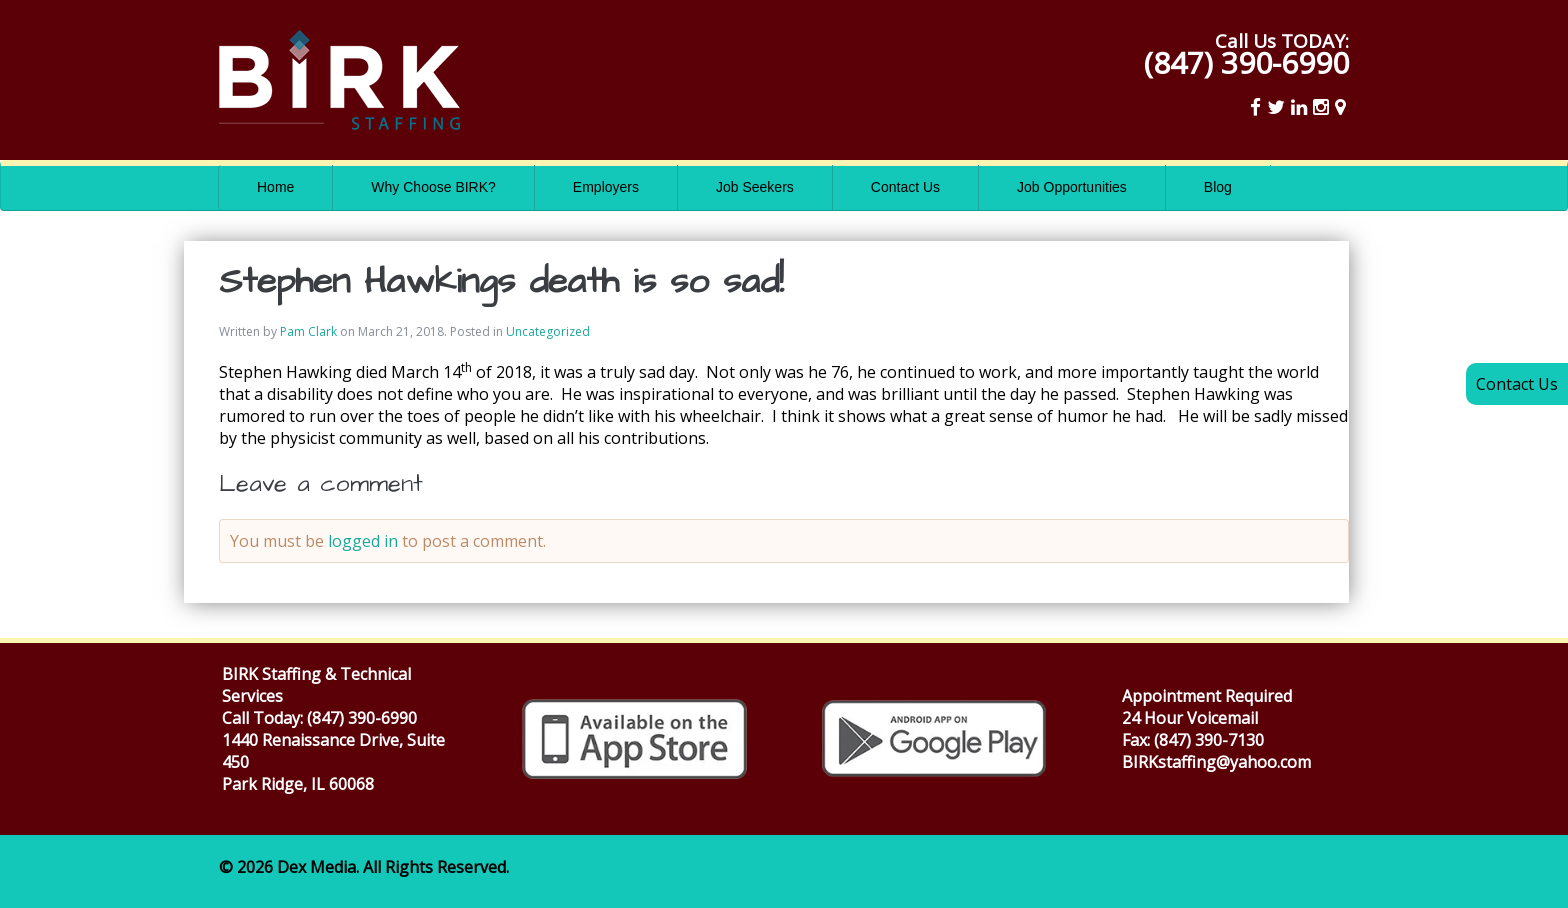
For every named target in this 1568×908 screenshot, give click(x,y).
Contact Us (905, 187)
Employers (606, 187)
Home (275, 187)
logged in (363, 541)
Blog (1218, 187)
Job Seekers (755, 187)
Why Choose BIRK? (433, 187)
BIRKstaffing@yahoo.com (1216, 762)
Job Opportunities (1072, 187)
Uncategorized (548, 331)
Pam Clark (308, 331)
